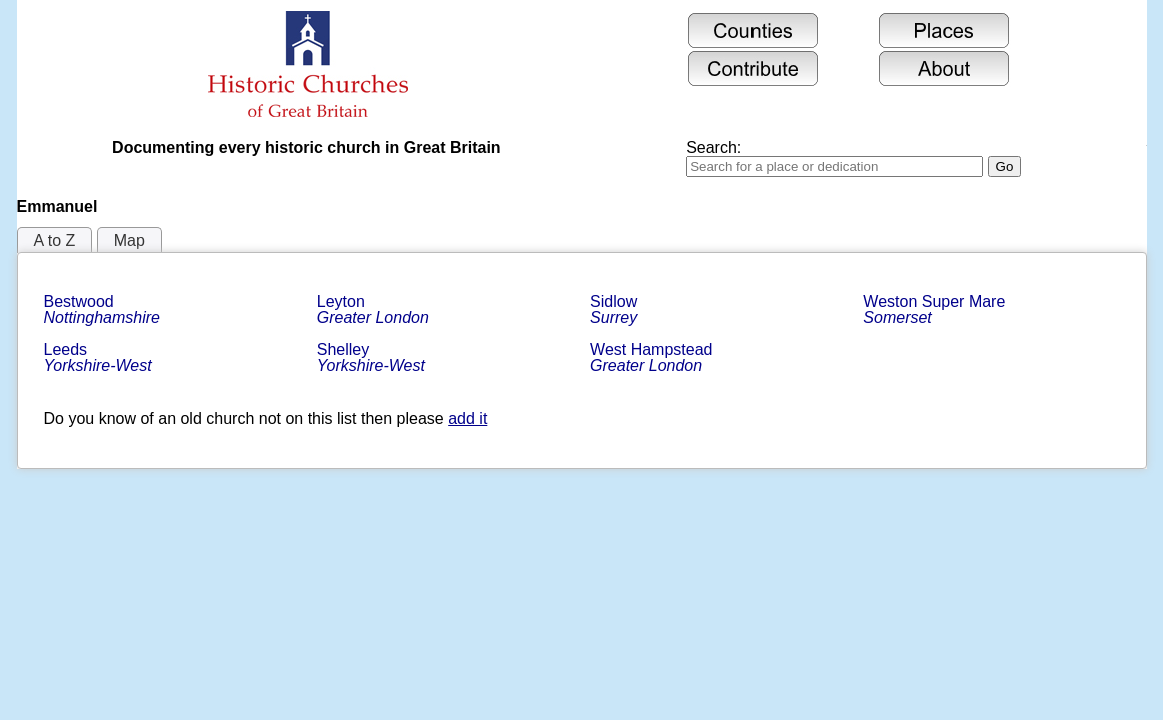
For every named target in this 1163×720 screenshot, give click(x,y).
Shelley (371, 357)
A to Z (55, 240)
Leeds (98, 357)
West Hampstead (653, 357)
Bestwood (102, 309)
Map (129, 240)
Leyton (373, 309)
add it (467, 418)
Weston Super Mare (936, 309)
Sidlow (616, 309)
